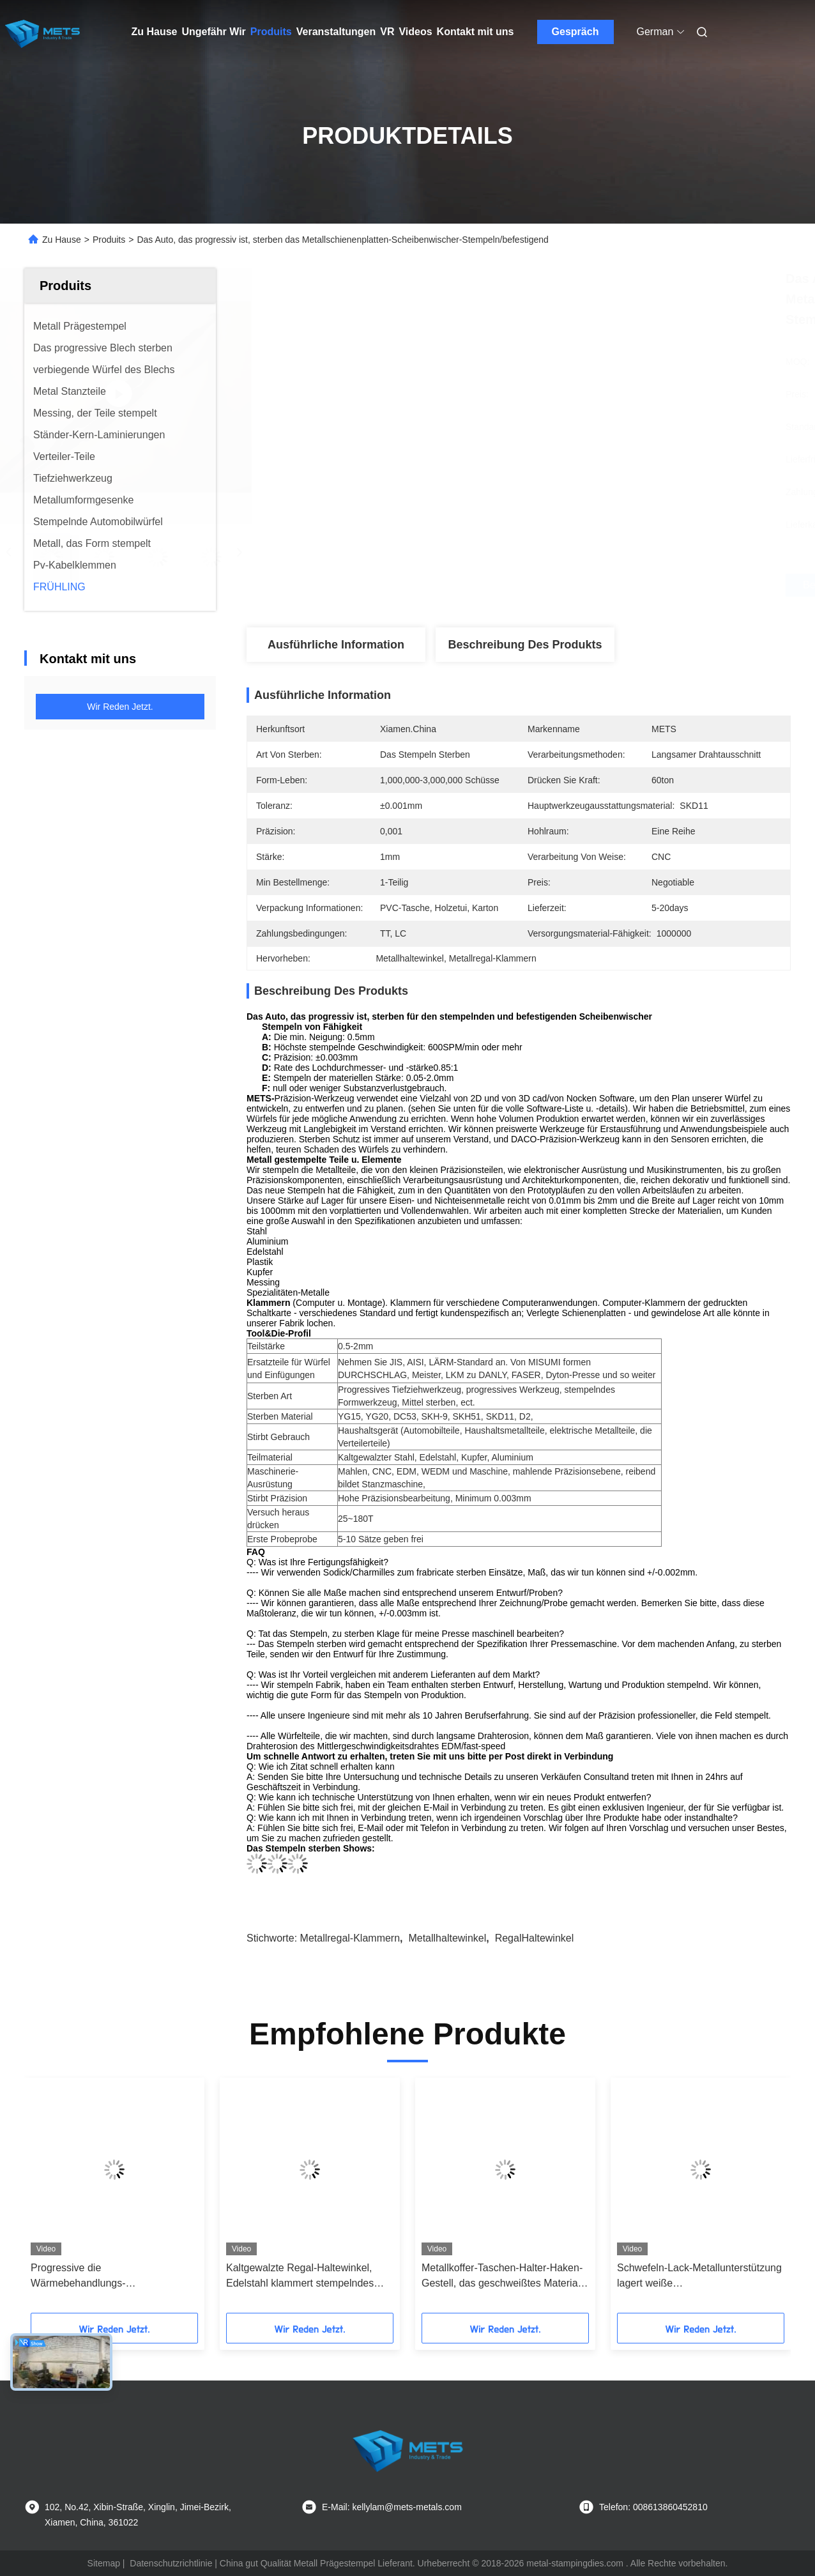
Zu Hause (155, 31)
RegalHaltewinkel (534, 1938)
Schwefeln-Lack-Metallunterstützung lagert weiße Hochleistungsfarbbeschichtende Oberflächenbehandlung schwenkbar (700, 2276)
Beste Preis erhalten (586, 585)
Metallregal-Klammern (350, 1938)
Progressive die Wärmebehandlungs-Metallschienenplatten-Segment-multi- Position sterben (104, 2276)
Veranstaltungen (336, 31)
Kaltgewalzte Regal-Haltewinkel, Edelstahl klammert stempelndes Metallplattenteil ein (300, 2276)
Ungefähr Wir (214, 31)
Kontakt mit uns (475, 31)
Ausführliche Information (336, 644)
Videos (415, 31)
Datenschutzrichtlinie (171, 2563)
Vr (387, 31)
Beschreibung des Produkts (525, 644)
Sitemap (104, 2563)
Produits (271, 31)
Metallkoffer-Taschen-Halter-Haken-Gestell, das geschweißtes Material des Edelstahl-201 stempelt (502, 2276)
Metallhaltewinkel (447, 1938)
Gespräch (575, 31)
